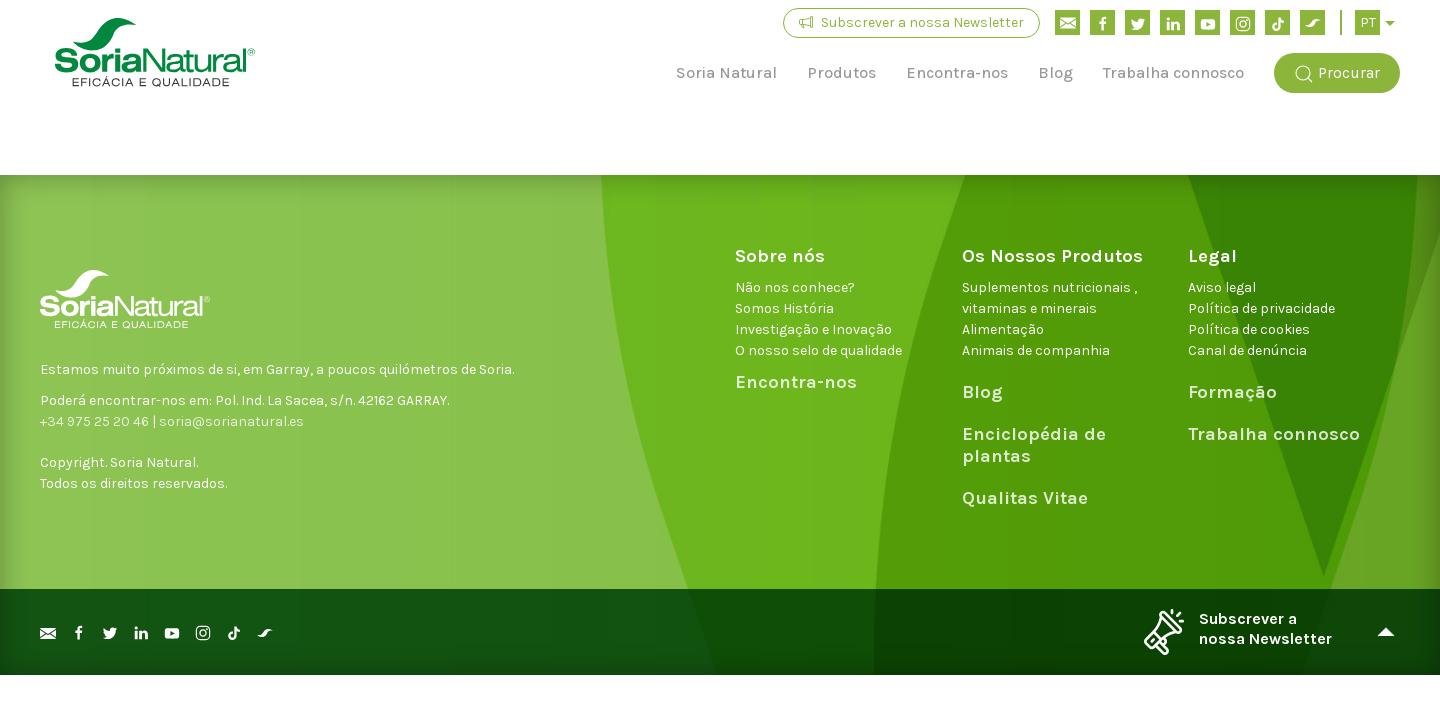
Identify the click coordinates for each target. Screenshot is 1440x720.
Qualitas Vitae (1025, 498)
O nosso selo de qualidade (818, 350)
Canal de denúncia (1247, 350)
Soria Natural (726, 72)
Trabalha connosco (1173, 72)
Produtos (841, 72)
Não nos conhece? (795, 287)
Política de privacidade (1261, 308)
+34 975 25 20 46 (94, 421)
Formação (1232, 392)
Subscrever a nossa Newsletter (911, 22)
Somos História (784, 308)
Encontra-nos (957, 72)
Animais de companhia (1036, 350)
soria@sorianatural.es (231, 421)
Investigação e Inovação (813, 329)
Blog (1055, 72)
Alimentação (1003, 329)
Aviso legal (1222, 287)
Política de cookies (1249, 329)
